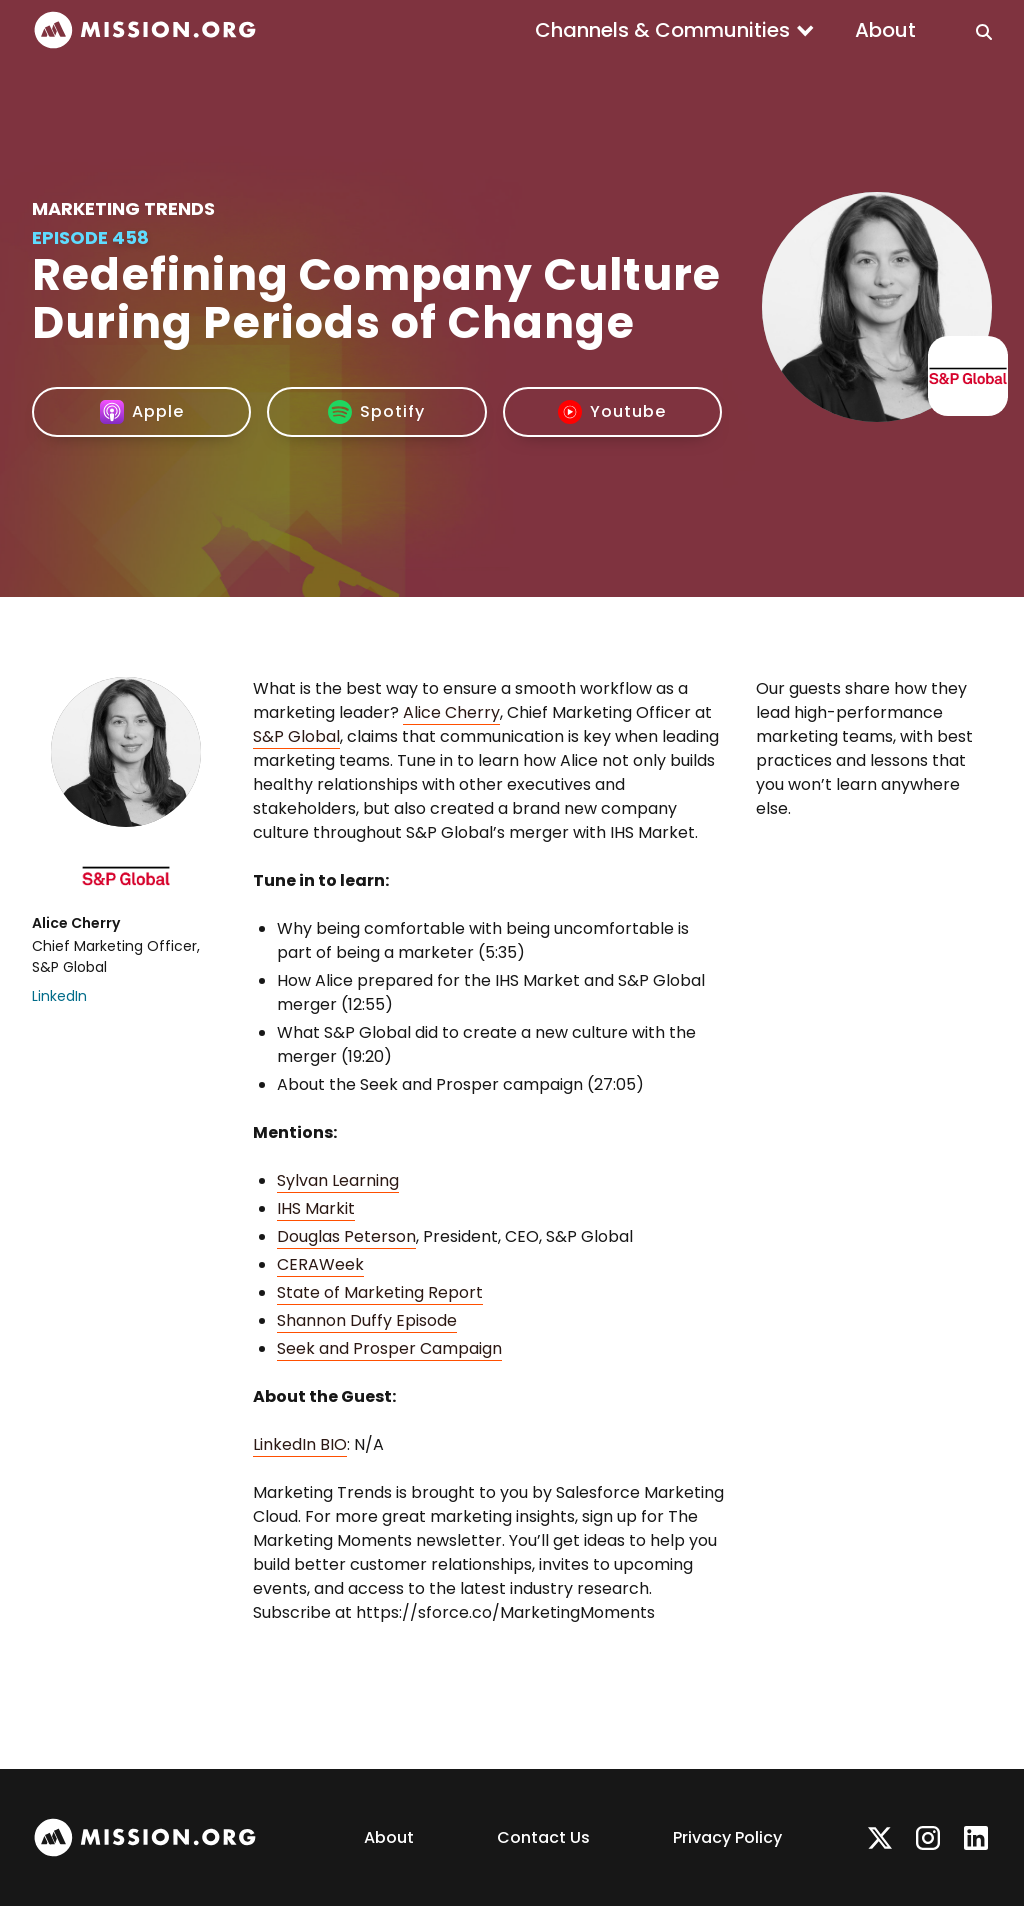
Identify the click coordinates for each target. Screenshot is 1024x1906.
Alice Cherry (451, 712)
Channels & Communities (662, 30)
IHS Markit (316, 1208)
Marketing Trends (123, 208)
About (885, 30)
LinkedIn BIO (300, 1444)
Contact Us (543, 1837)
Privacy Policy (727, 1837)
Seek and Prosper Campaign (389, 1348)
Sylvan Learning (338, 1180)
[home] (145, 30)
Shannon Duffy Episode (367, 1320)
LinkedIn (59, 996)
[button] (675, 30)
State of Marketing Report (380, 1292)
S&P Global (296, 736)
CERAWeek (320, 1264)
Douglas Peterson (346, 1236)
